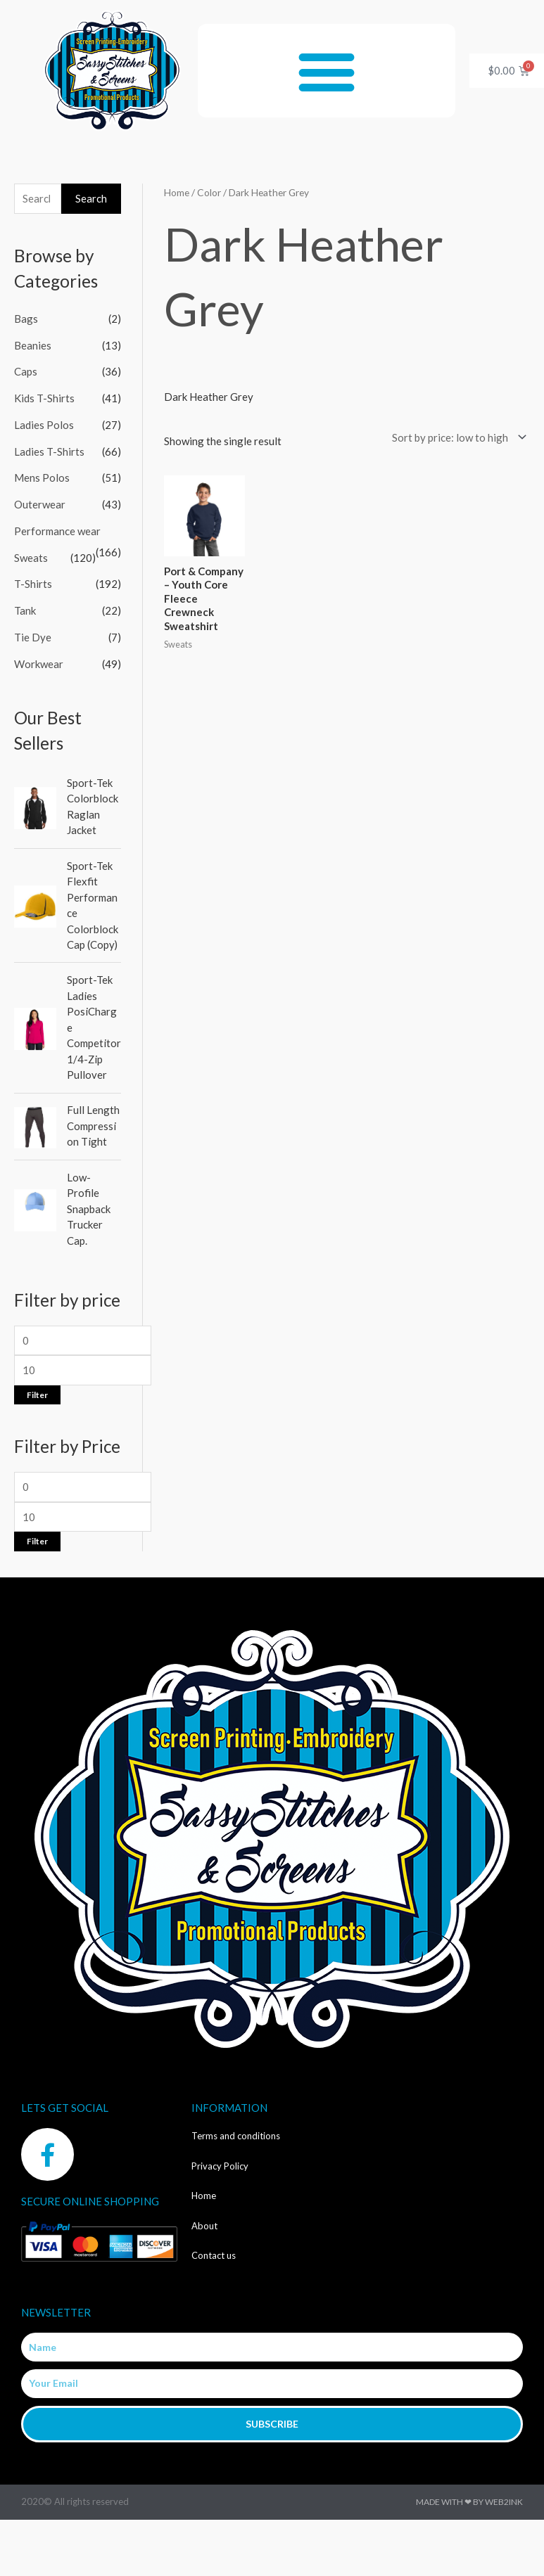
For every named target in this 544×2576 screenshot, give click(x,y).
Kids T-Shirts (44, 398)
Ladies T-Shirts (49, 451)
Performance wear (57, 531)
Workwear (38, 664)
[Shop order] (456, 437)
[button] (326, 70)
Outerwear (39, 504)
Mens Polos (42, 477)
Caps (25, 371)
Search (91, 198)
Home (176, 192)
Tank (25, 610)
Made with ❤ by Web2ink (469, 2502)
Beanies (32, 345)
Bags (26, 318)
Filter (37, 1395)
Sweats (31, 557)
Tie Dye (32, 637)
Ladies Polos (44, 424)
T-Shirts (33, 583)
